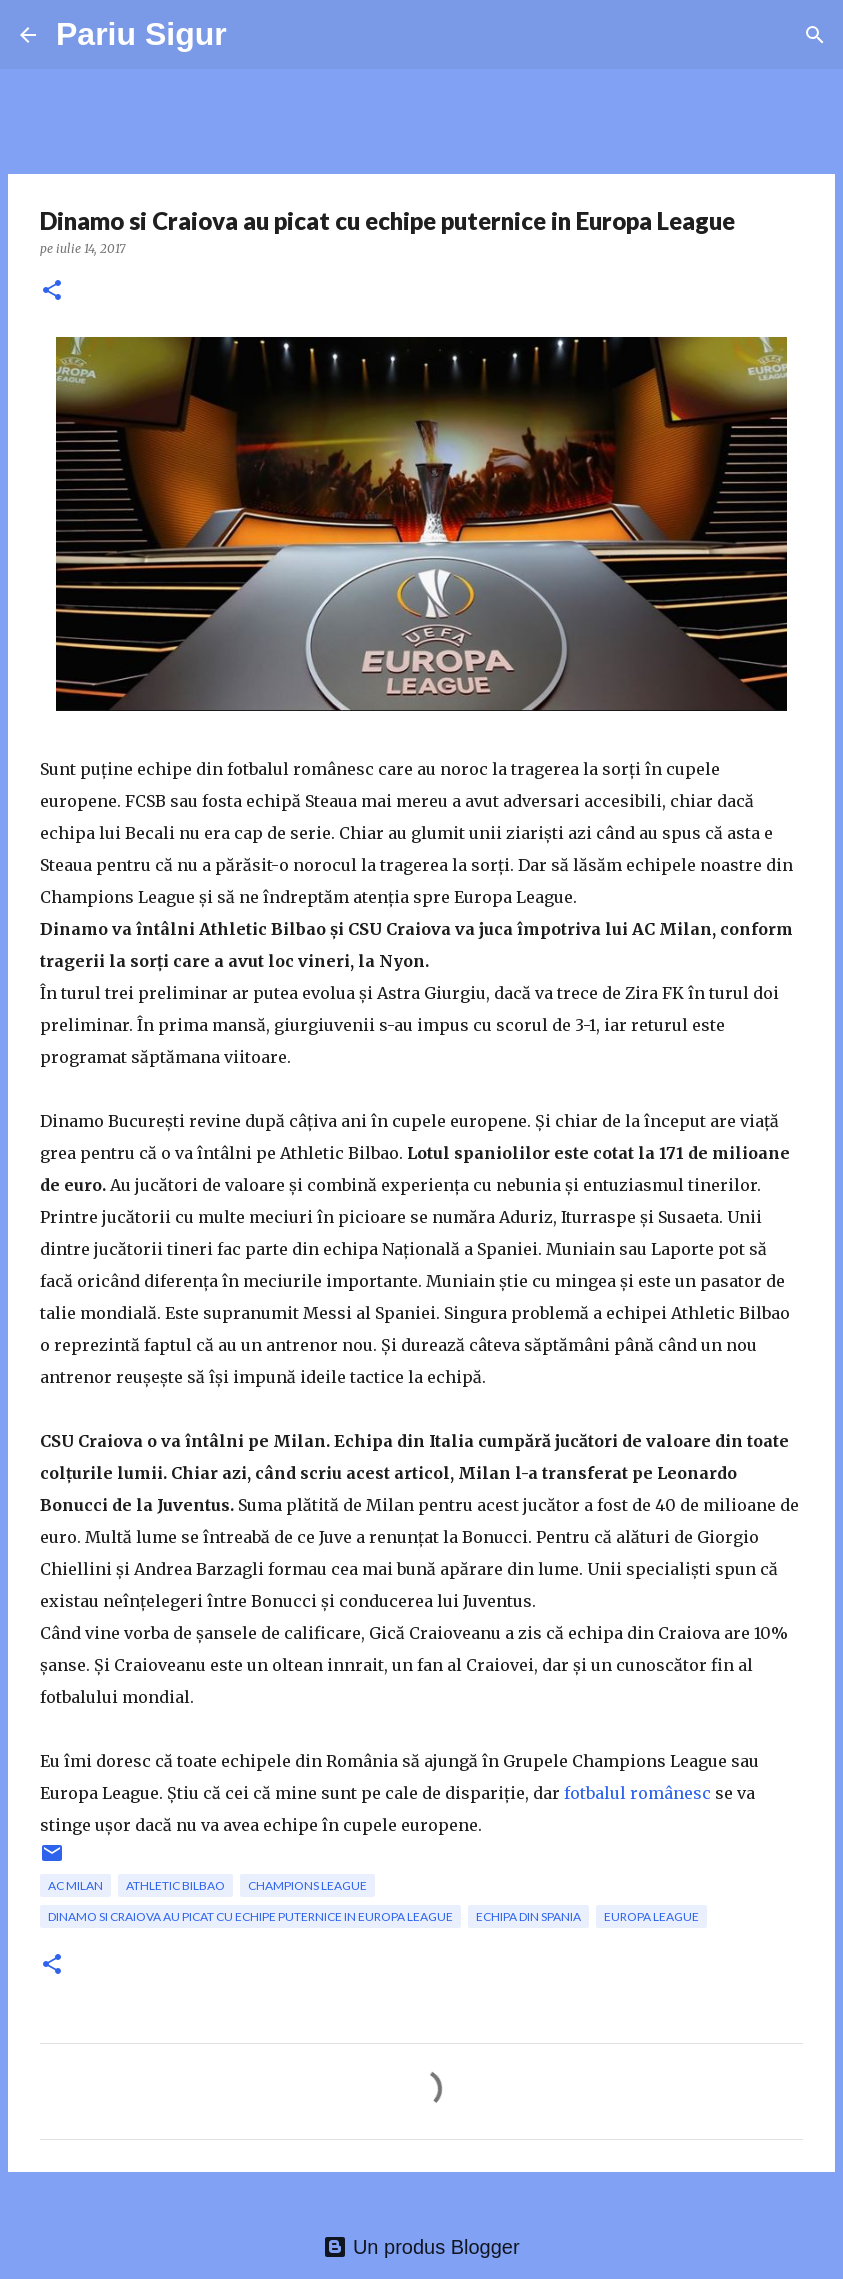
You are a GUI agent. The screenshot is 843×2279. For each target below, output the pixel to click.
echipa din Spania (528, 1916)
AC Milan (75, 1885)
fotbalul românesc (637, 1793)
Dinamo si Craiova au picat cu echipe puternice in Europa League (250, 1916)
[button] (52, 291)
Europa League (651, 1916)
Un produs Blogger (421, 2247)
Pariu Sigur (141, 34)
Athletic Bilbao (175, 1885)
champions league (307, 1885)
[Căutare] (815, 35)
